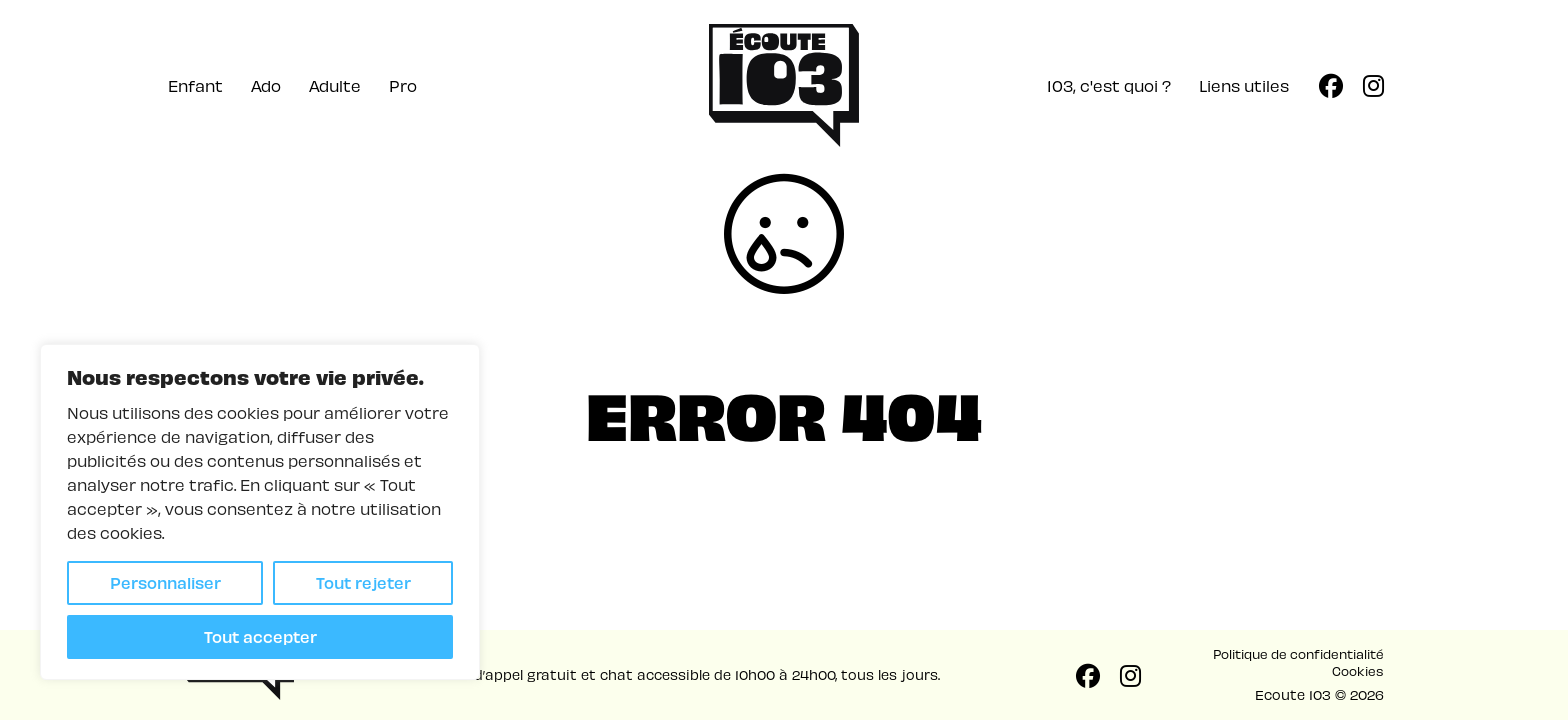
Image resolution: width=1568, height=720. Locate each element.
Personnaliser (165, 582)
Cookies (1358, 670)
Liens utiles (1244, 85)
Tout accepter (260, 636)
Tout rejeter (363, 582)
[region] (260, 512)
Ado (266, 85)
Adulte (335, 85)
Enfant (195, 85)
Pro (403, 85)
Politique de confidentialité (1298, 653)
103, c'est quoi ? (1109, 85)
